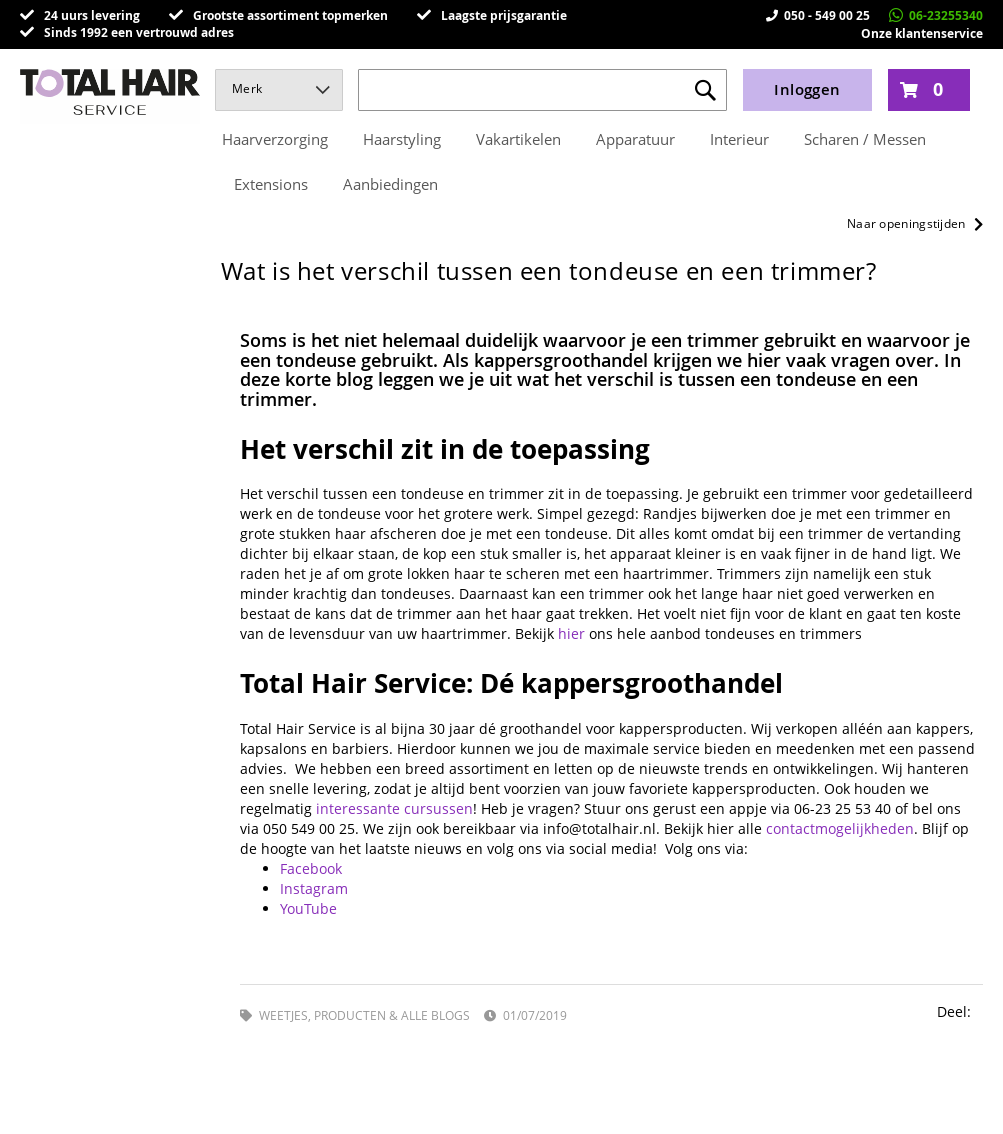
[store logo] (110, 96)
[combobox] (542, 90)
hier (571, 633)
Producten (350, 1015)
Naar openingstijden (906, 223)
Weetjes (283, 1015)
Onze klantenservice (922, 33)
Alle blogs (435, 1015)
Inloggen (807, 89)
